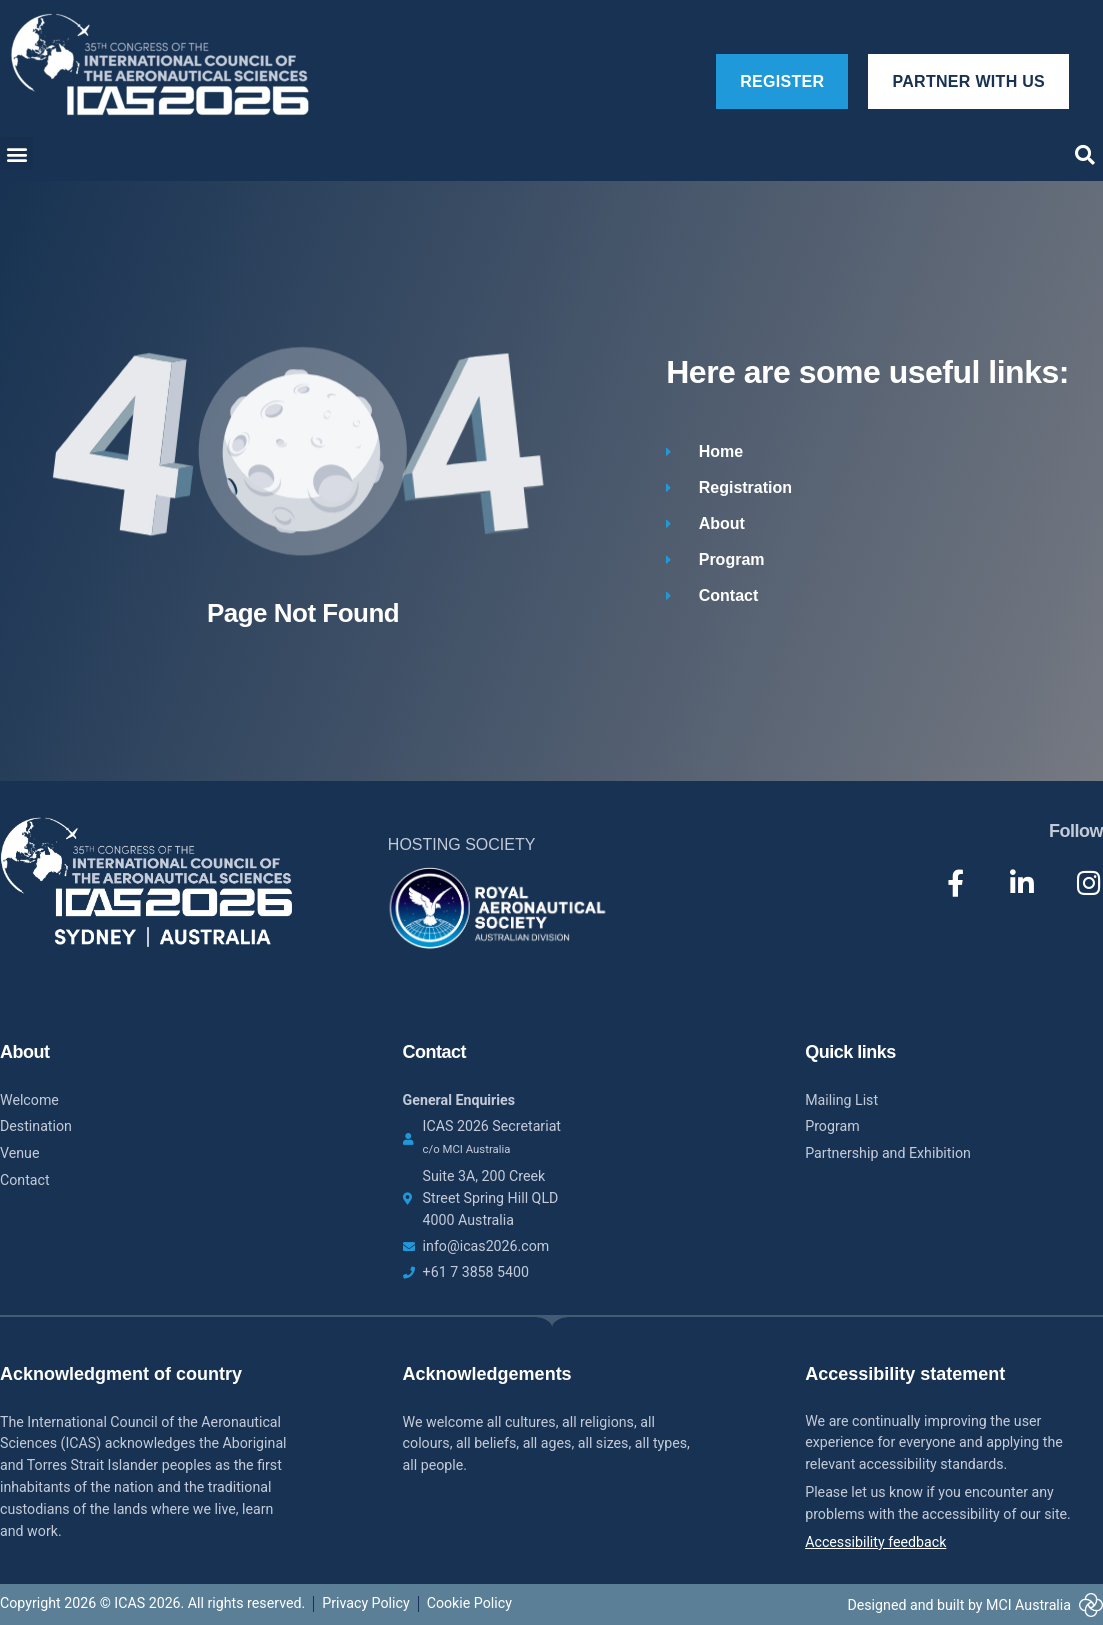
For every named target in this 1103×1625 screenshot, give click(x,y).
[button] (16, 153)
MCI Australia (1028, 1605)
